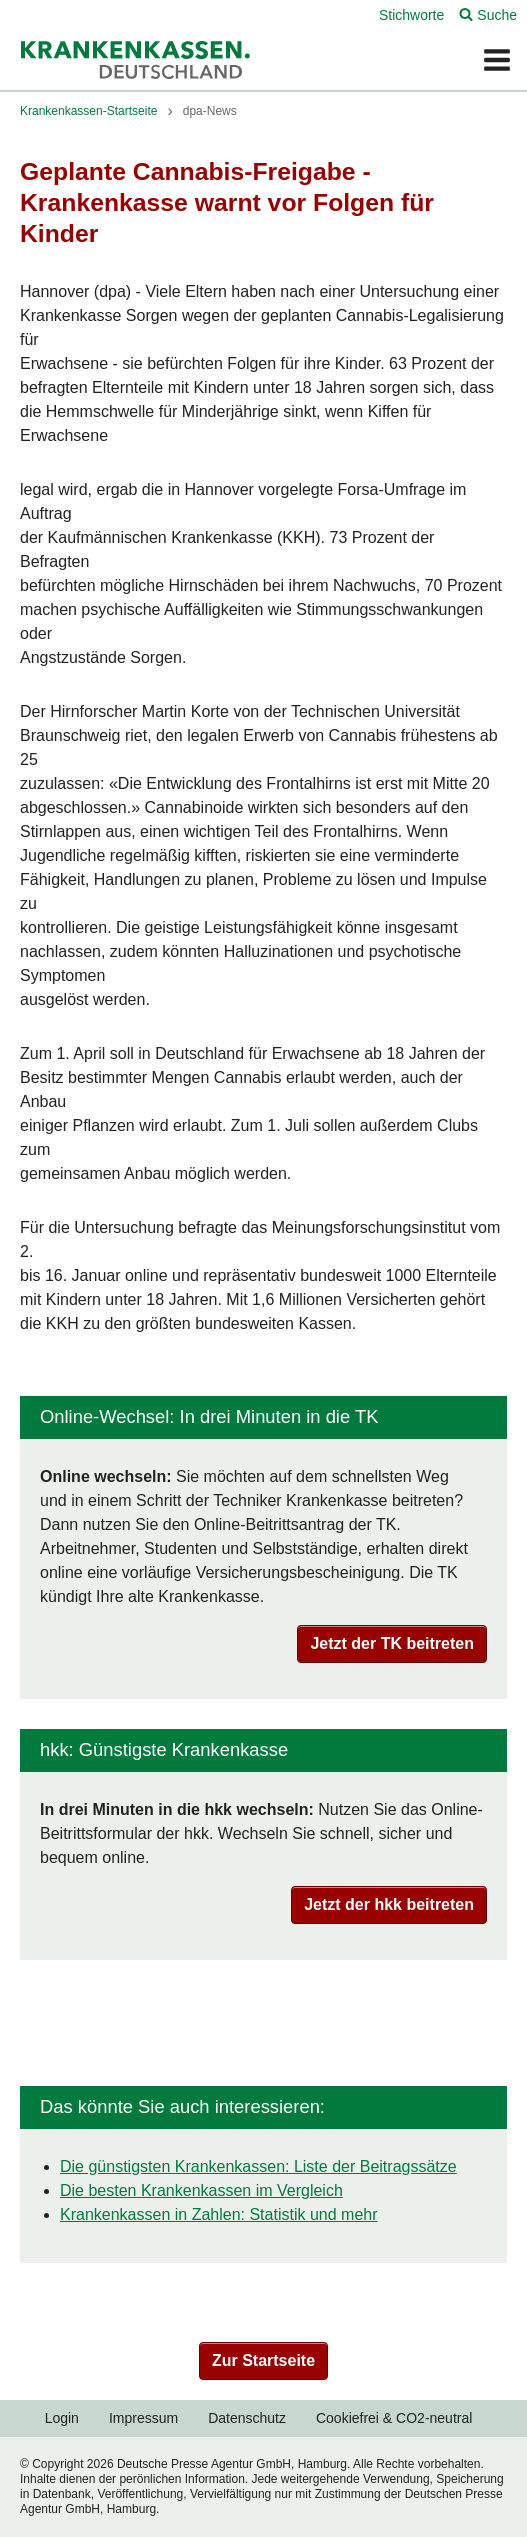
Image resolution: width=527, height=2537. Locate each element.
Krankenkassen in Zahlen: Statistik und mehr (219, 2214)
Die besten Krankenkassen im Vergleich (201, 2190)
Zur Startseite (263, 2360)
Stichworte (411, 15)
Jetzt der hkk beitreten (389, 1904)
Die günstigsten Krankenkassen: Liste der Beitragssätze (258, 2166)
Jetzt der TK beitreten (392, 1643)
